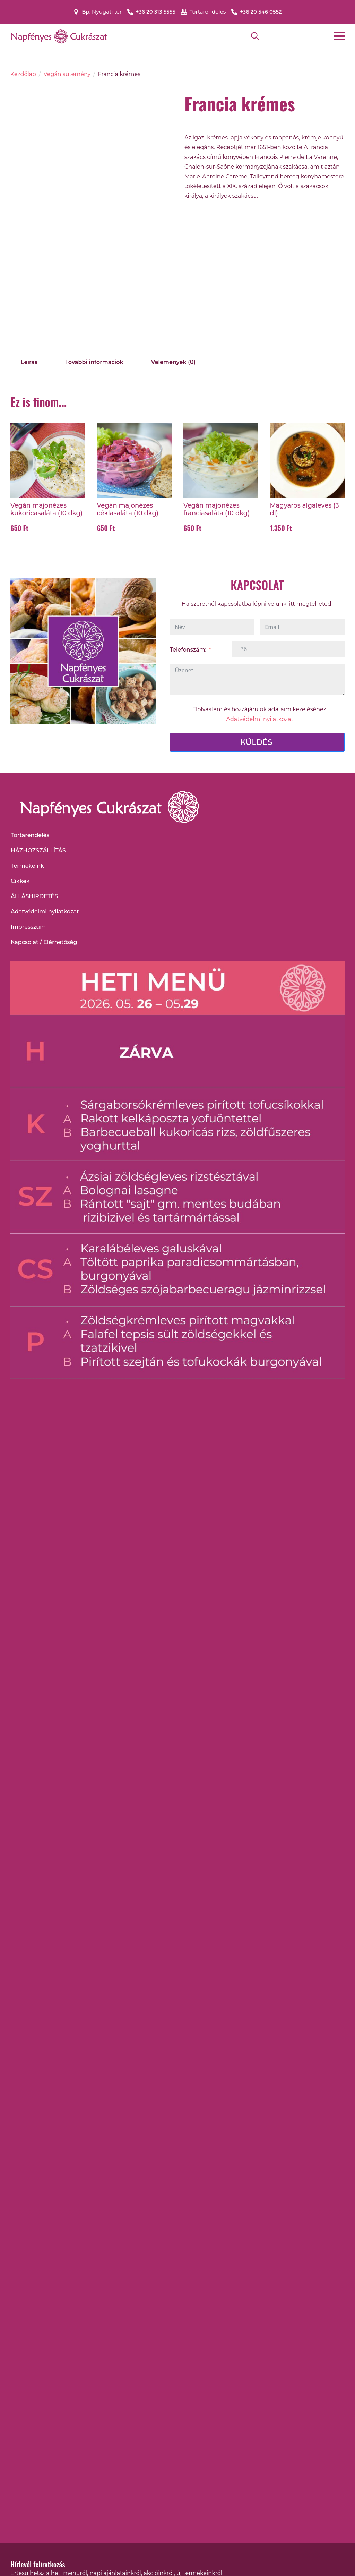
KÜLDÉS (256, 742)
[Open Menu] (339, 36)
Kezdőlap (23, 74)
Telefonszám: (188, 649)
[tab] (29, 362)
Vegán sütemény (66, 74)
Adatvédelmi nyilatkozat (259, 719)
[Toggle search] (255, 36)
